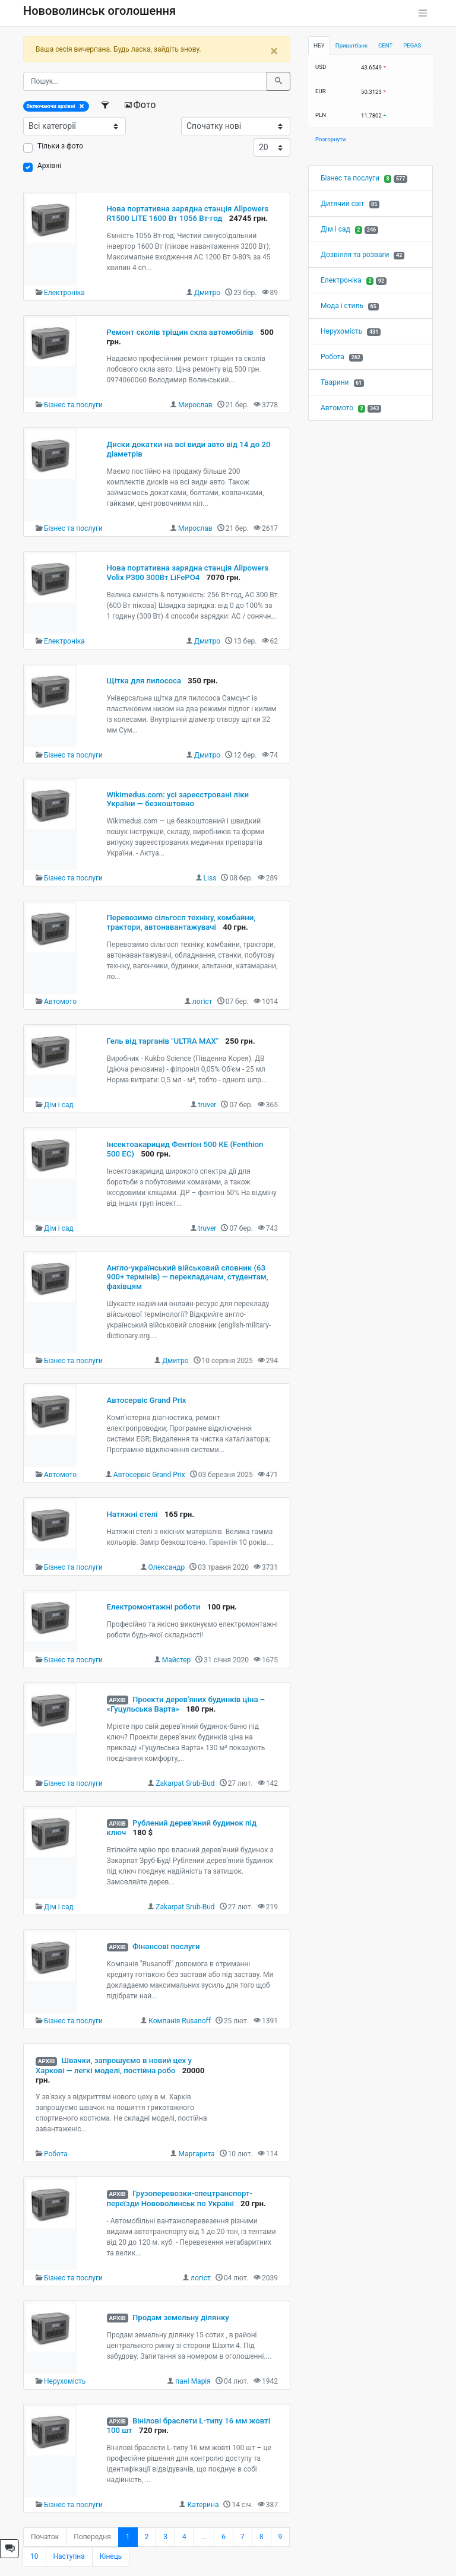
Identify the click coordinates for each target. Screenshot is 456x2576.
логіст (202, 1001)
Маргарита (196, 2154)
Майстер (176, 1660)
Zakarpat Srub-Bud (185, 1783)
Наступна (69, 2556)
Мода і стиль (342, 306)
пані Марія (193, 2381)
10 (34, 2556)
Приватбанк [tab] (351, 45)
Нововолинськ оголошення (99, 11)
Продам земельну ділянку (180, 2317)
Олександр (166, 1567)
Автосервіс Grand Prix (146, 1400)
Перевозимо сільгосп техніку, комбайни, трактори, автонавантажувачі (181, 922)
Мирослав (195, 405)
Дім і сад (59, 1105)
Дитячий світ (343, 203)
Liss (210, 878)
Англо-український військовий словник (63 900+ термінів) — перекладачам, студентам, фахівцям (187, 1277)
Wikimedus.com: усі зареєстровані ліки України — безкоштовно (178, 799)
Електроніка (64, 293)
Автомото (60, 1001)
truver (207, 1105)
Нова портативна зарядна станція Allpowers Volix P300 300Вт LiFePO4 (188, 572)
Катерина (202, 2505)
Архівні (49, 165)
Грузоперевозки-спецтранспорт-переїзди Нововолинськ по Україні (179, 2198)
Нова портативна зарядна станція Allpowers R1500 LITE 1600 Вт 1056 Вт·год (188, 213)
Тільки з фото (60, 146)
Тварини (335, 382)
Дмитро (207, 293)
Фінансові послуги (166, 1946)
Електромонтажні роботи (154, 1606)
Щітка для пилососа (144, 680)
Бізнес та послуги (73, 405)
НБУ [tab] (319, 45)
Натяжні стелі (132, 1514)
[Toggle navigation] (423, 13)
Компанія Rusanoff (179, 2021)
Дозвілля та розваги (355, 255)
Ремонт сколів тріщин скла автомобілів (180, 332)
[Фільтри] (106, 105)
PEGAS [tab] (412, 45)
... (204, 2537)
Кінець (111, 2556)
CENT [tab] (385, 45)
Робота (56, 2154)
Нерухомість (65, 2381)
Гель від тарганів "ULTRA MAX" (163, 1041)
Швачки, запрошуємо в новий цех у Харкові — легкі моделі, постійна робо (114, 2065)
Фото (140, 104)
